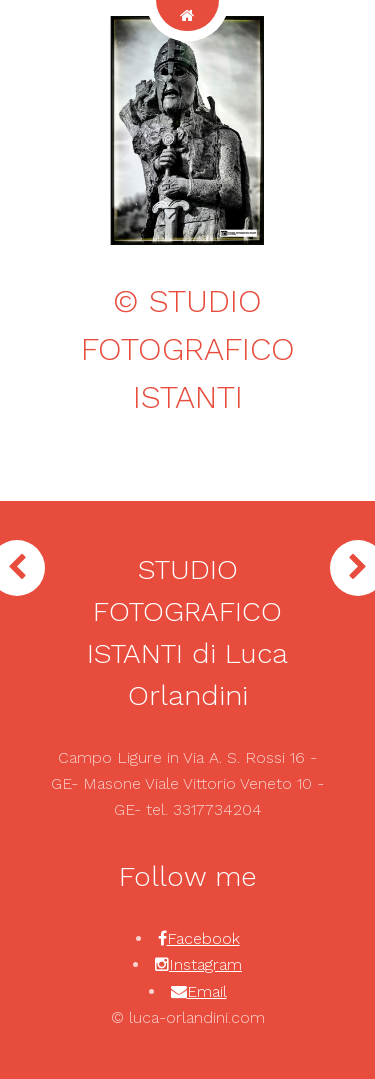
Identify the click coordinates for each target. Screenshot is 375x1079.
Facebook (203, 938)
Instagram (205, 964)
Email (207, 991)
